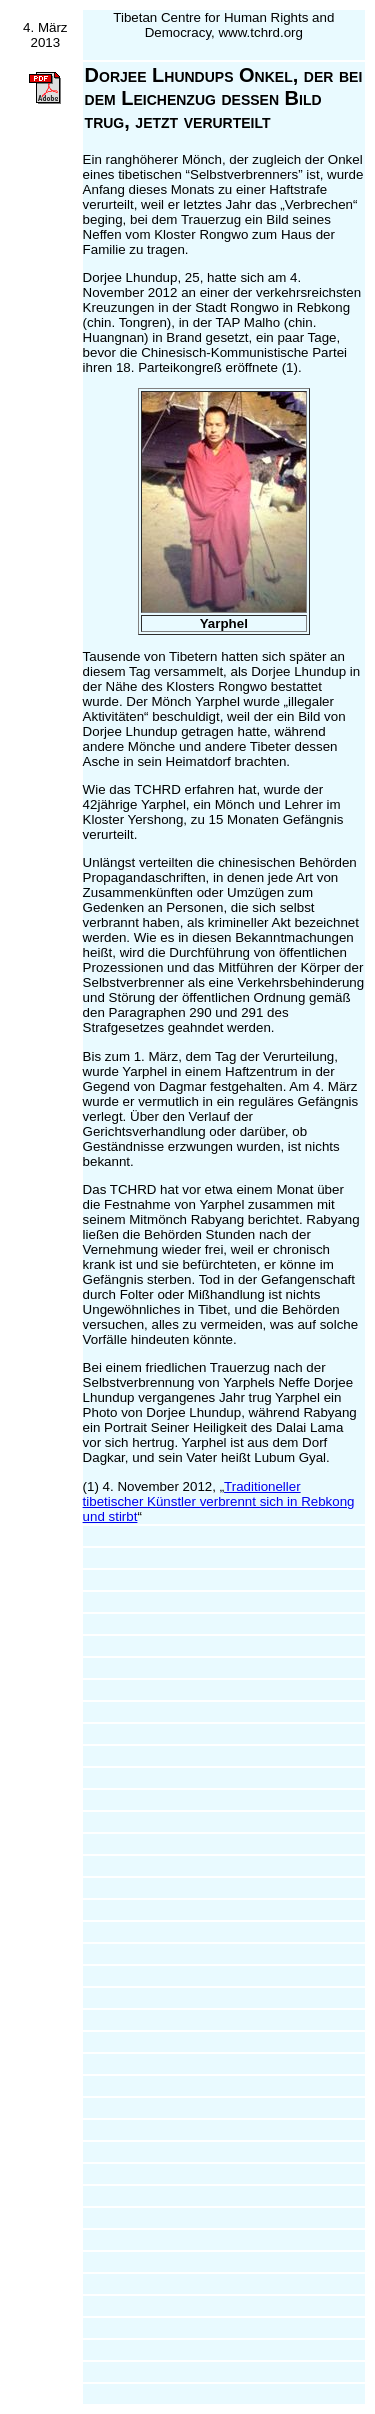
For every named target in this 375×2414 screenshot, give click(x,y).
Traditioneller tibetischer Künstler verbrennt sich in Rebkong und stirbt (219, 1501)
